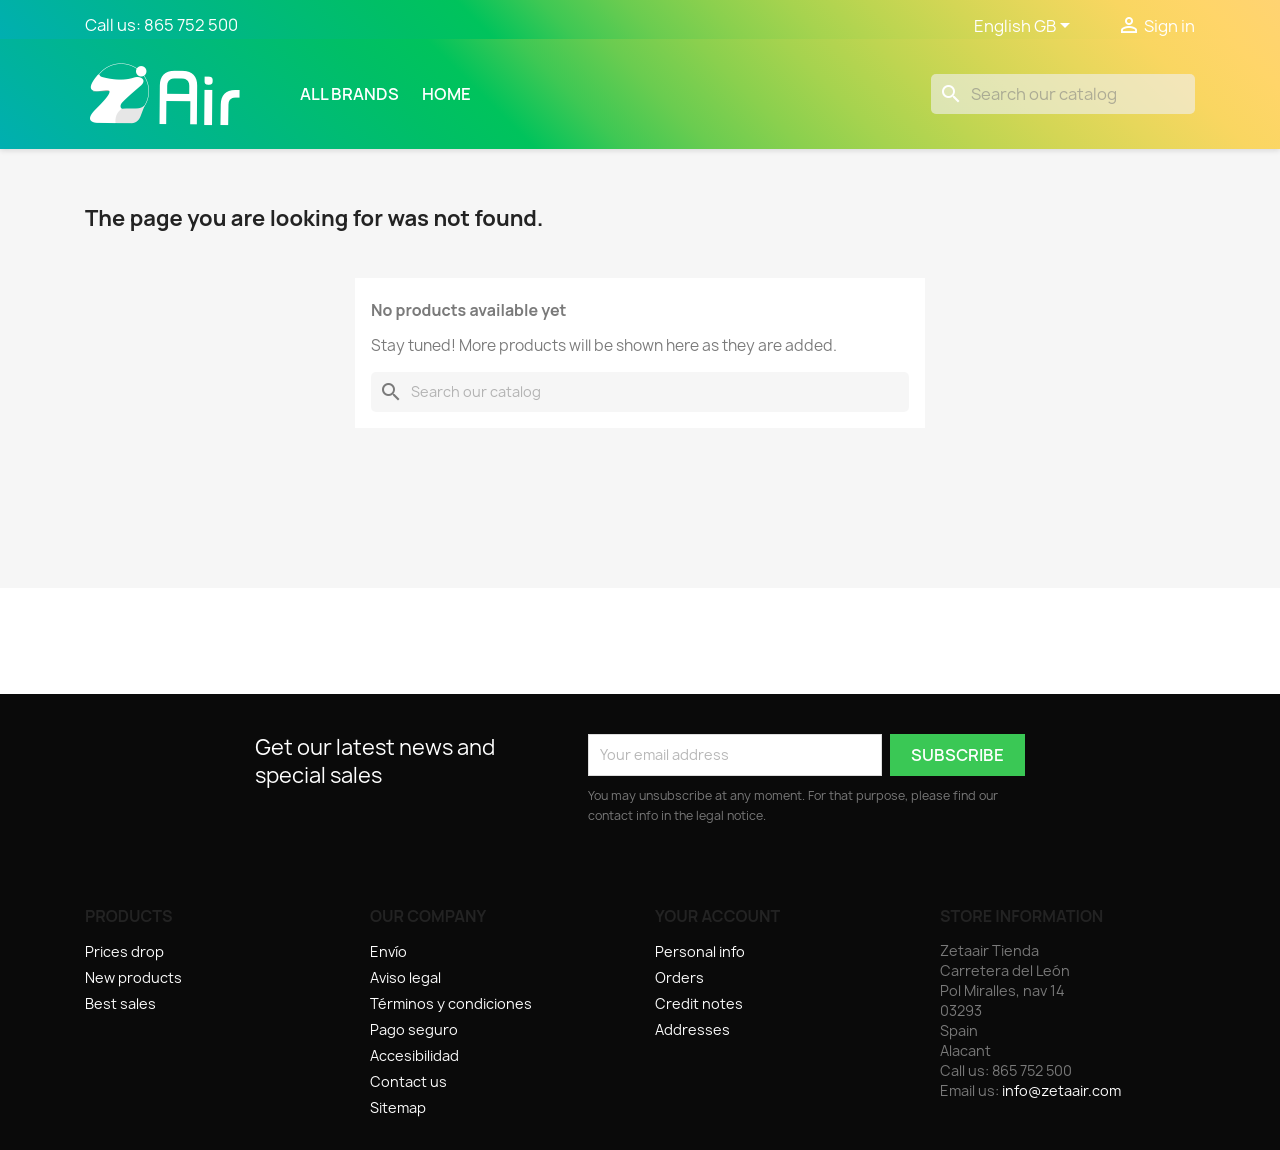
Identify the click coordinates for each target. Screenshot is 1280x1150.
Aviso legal (405, 977)
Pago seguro (414, 1029)
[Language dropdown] (1025, 27)
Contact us (408, 1081)
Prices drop (124, 951)
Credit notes (699, 1003)
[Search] (1063, 94)
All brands (349, 94)
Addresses (692, 1029)
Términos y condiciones (451, 1003)
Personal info (700, 951)
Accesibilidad (414, 1055)
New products (133, 977)
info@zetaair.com (1061, 1090)
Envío (388, 951)
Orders (679, 977)
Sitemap (398, 1107)
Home (446, 94)
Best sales (120, 1003)
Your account (717, 916)
